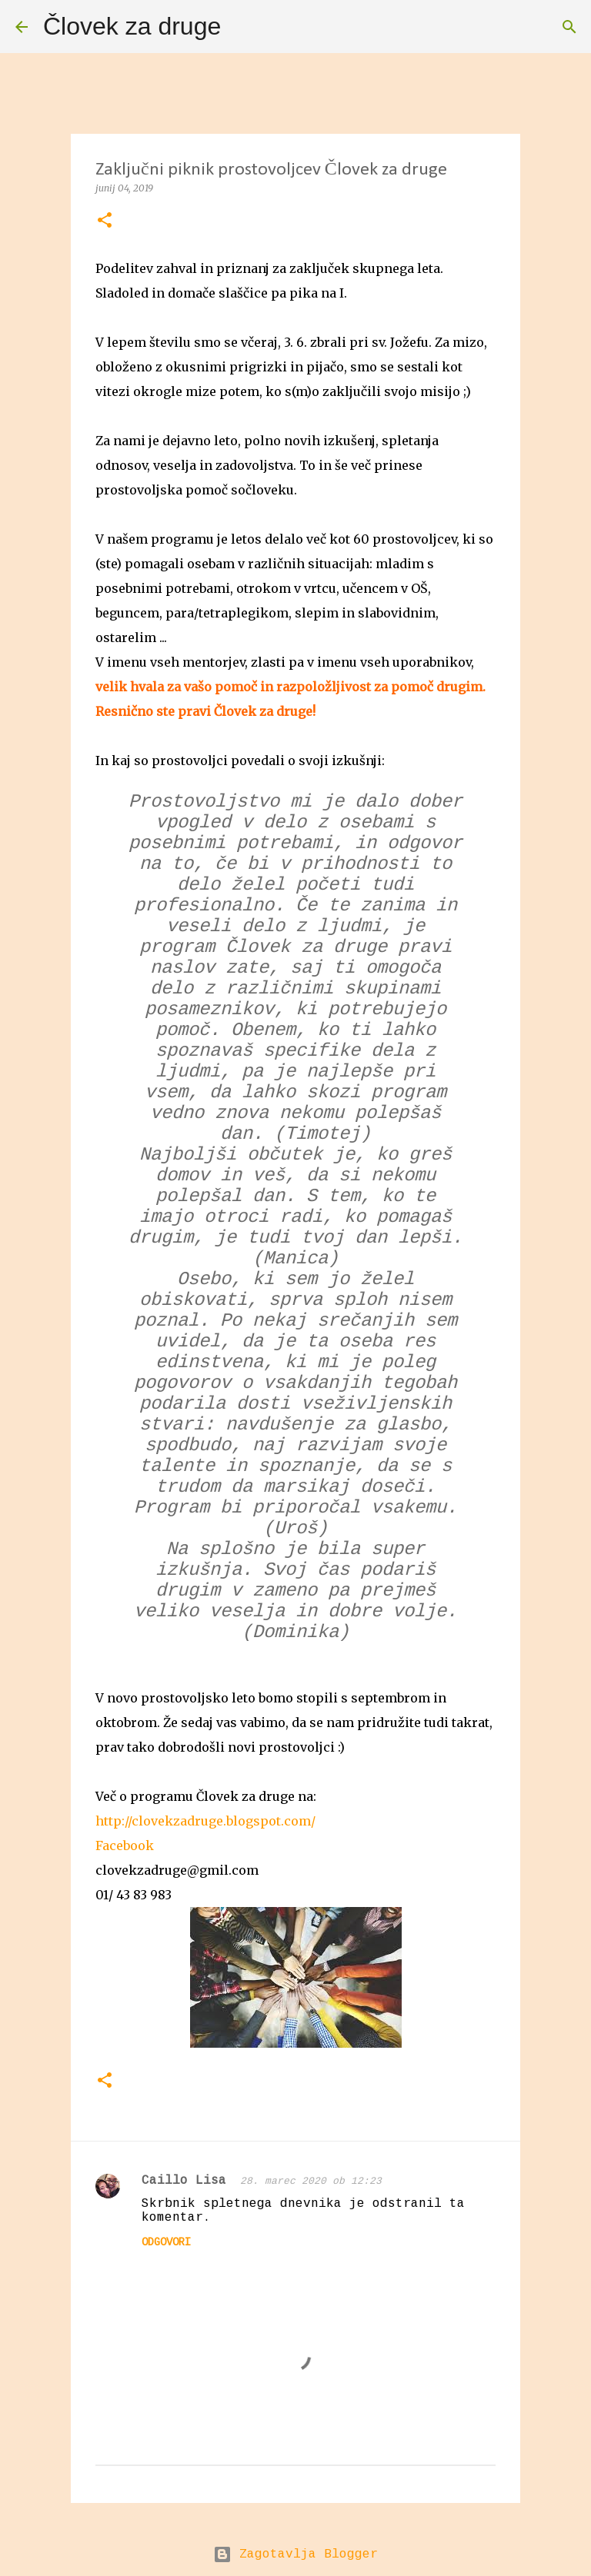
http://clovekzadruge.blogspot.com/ (205, 1821)
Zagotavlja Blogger (295, 2554)
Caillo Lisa (188, 2181)
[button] (104, 221)
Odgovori (166, 2242)
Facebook (124, 1845)
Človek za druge (132, 26)
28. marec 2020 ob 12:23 (311, 2181)
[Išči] (242, 26)
